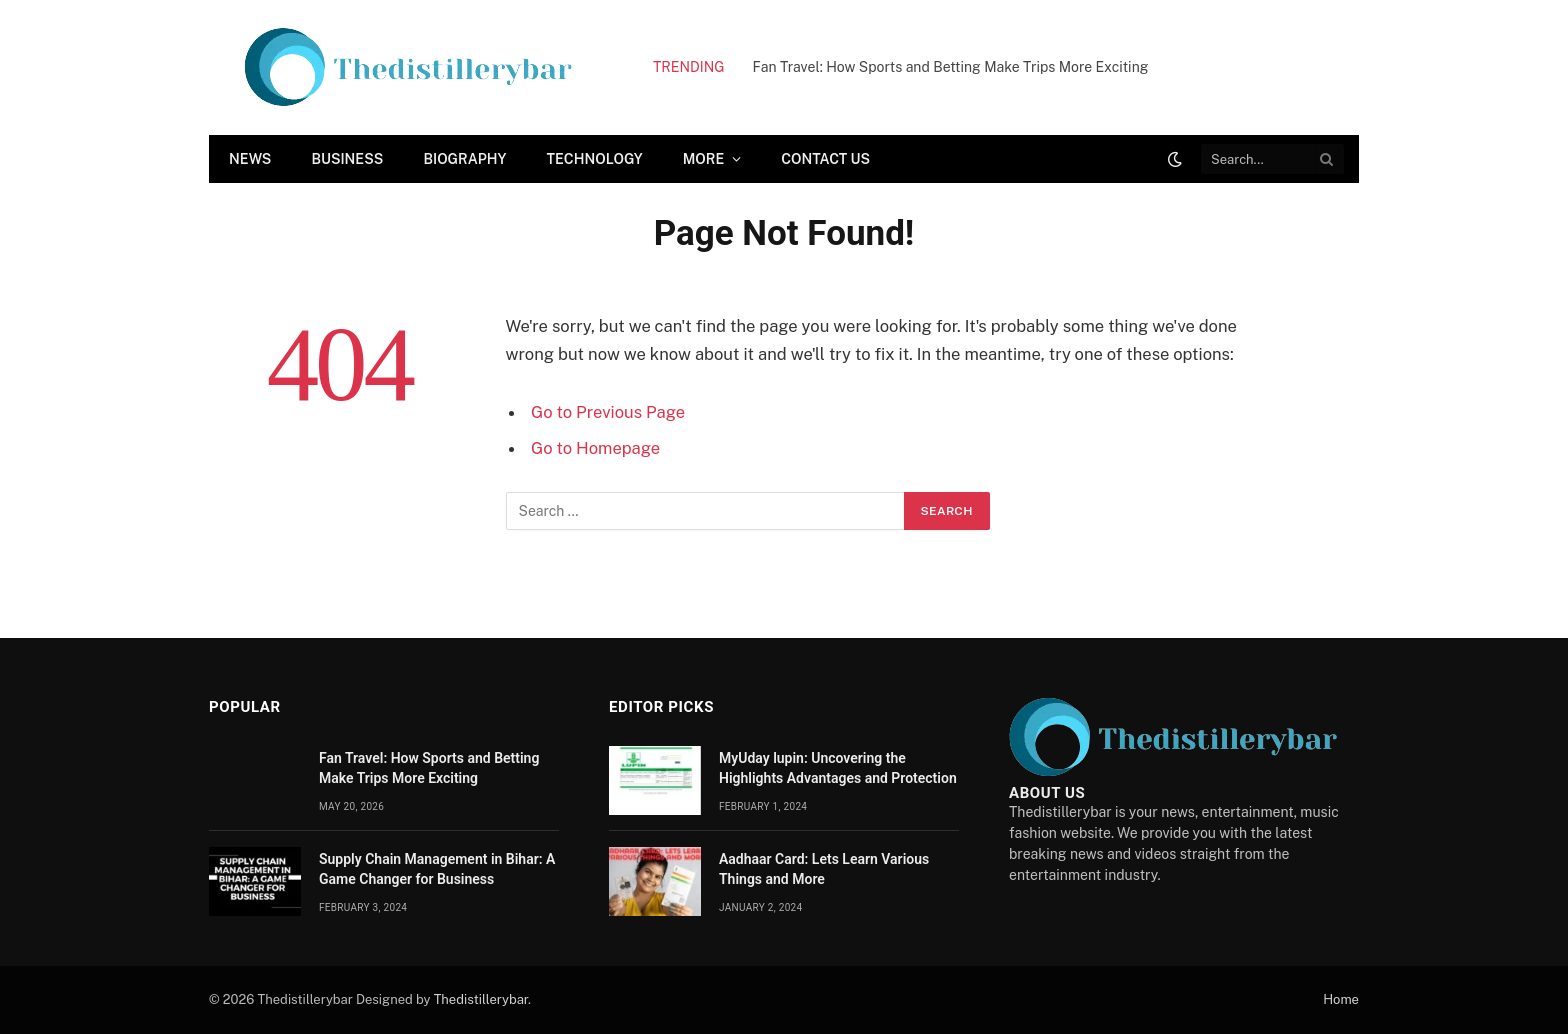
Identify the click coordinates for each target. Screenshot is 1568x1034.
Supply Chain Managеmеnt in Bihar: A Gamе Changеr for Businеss (437, 869)
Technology (595, 159)
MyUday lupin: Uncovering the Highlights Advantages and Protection (838, 768)
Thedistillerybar (481, 999)
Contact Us (825, 159)
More (704, 159)
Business (347, 159)
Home (1341, 999)
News (250, 159)
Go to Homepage (595, 448)
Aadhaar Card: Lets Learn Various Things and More (824, 869)
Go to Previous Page (608, 412)
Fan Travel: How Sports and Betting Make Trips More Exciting (951, 67)
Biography (464, 159)
